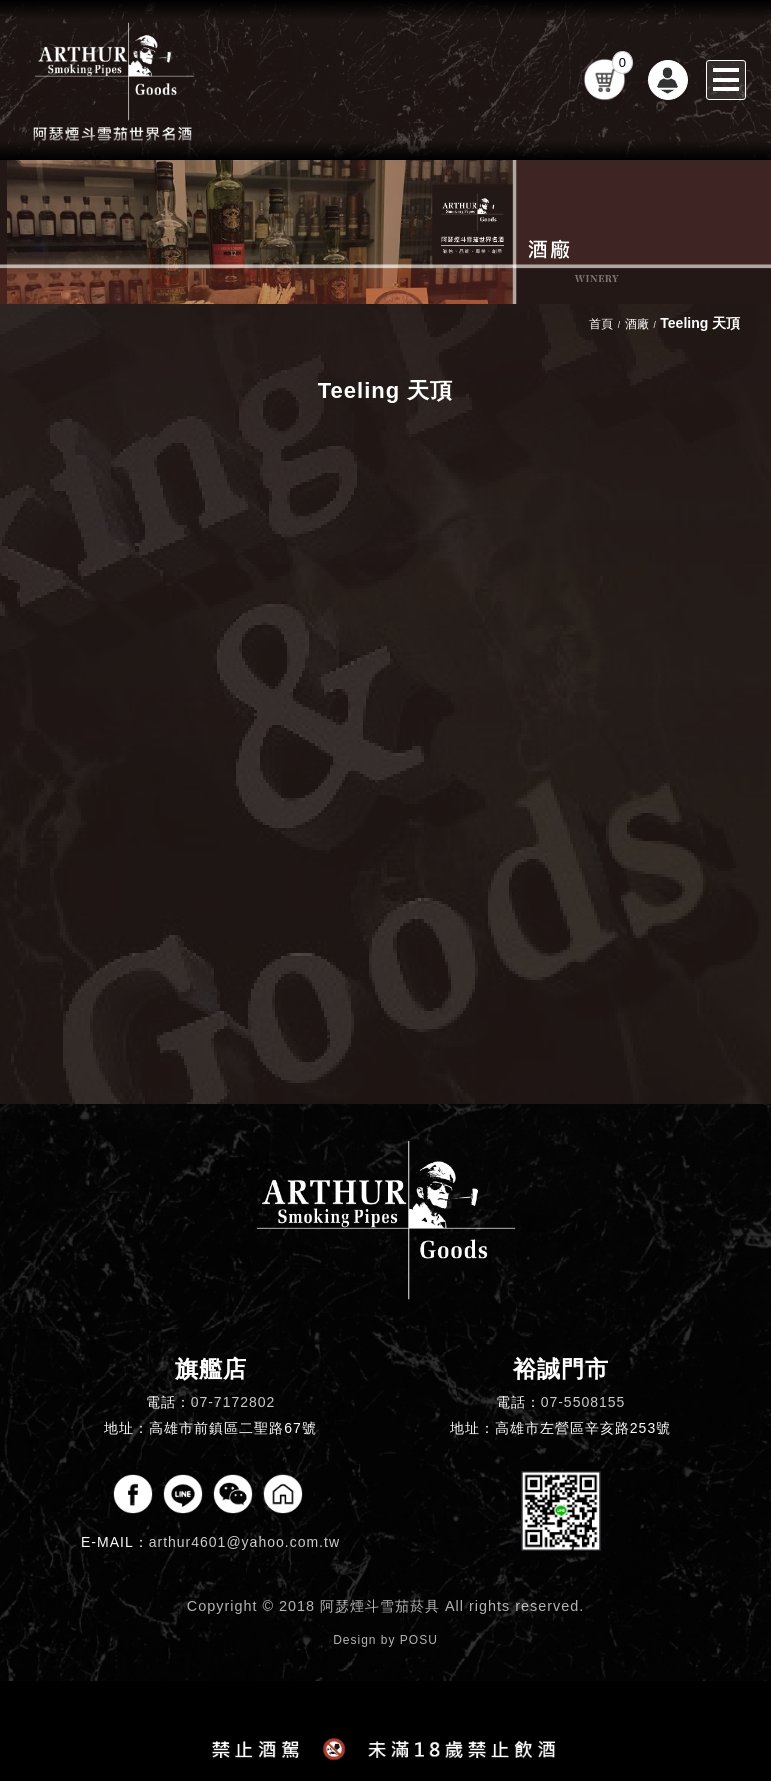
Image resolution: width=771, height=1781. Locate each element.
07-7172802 (233, 1402)
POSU (419, 1640)
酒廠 (637, 324)
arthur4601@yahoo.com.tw (244, 1542)
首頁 (601, 324)
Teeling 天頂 (700, 323)
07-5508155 (583, 1402)
